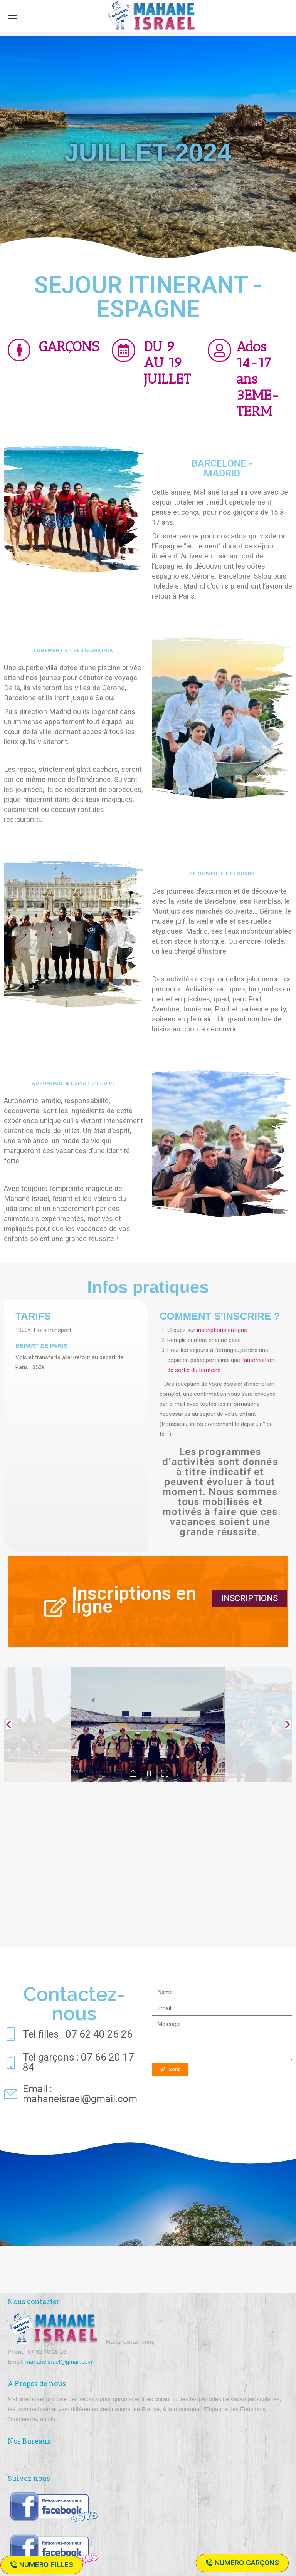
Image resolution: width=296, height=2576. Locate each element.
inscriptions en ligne (222, 1330)
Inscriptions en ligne (134, 1599)
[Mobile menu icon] (12, 15)
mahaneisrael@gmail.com (58, 2361)
